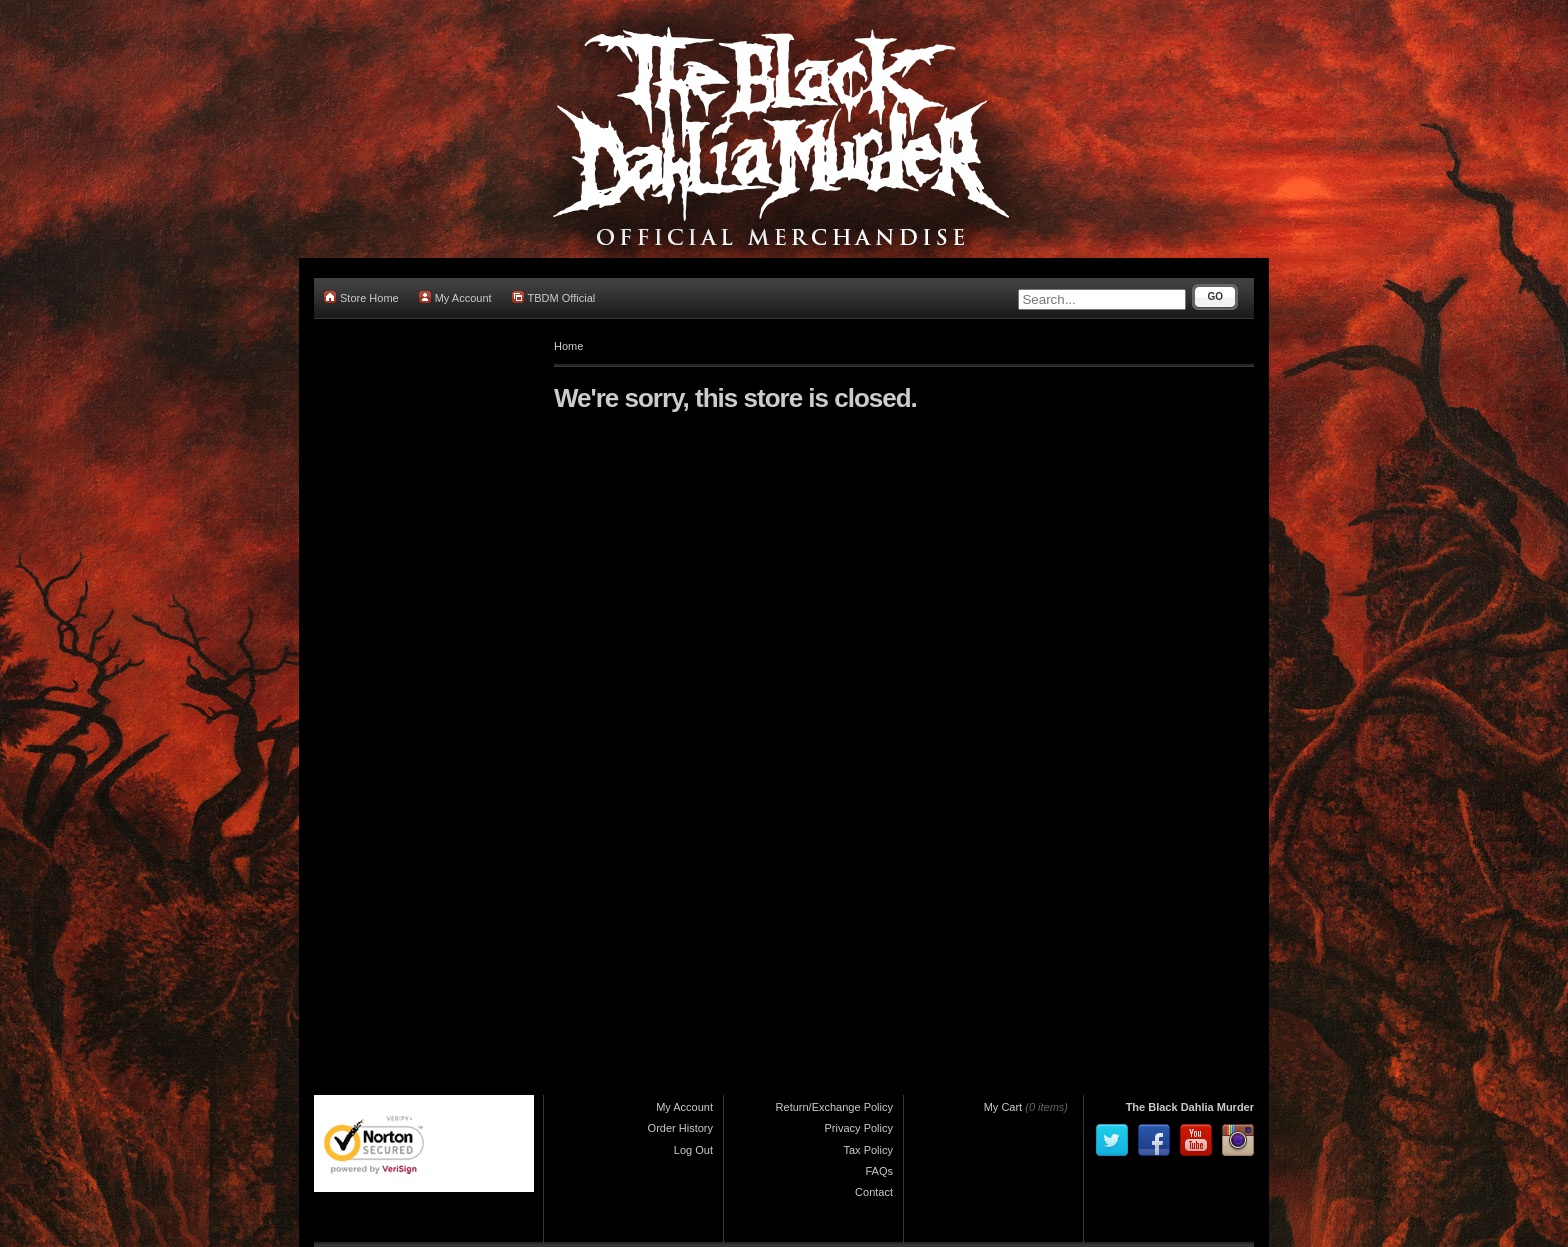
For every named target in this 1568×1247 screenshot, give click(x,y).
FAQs (879, 1171)
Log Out (693, 1150)
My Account (455, 297)
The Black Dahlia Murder (1190, 1107)
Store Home (361, 297)
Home (568, 346)
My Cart (1003, 1107)
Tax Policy (868, 1150)
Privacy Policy (859, 1128)
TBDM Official (554, 297)
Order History (680, 1128)
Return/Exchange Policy (834, 1107)
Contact (874, 1192)
